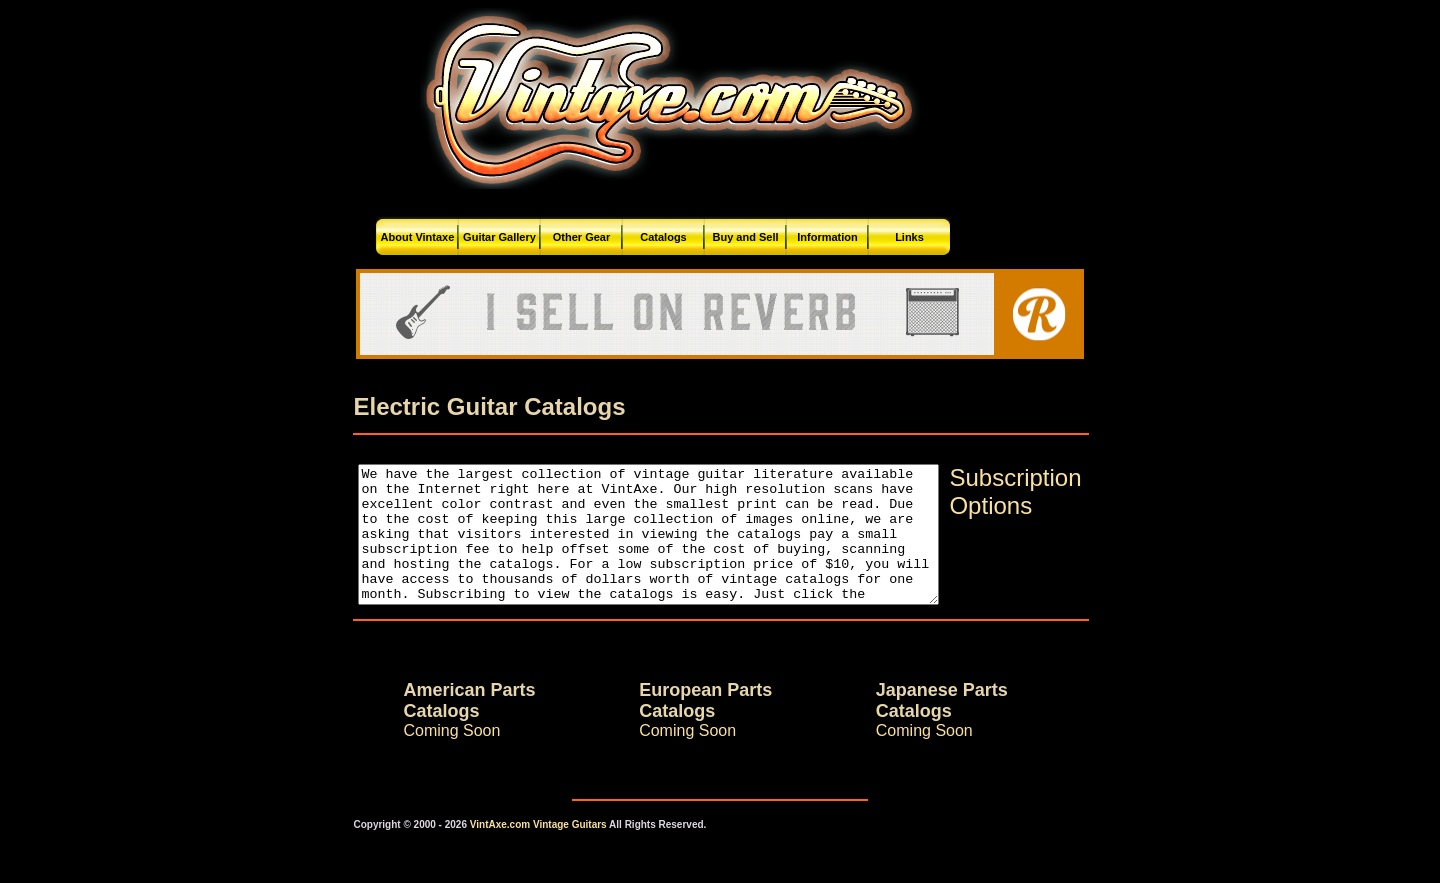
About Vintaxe (418, 237)
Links (909, 237)
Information (827, 237)
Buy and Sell (745, 237)
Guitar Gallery (499, 237)
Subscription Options (1050, 491)
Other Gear (581, 237)
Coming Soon (416, 757)
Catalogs (663, 237)
